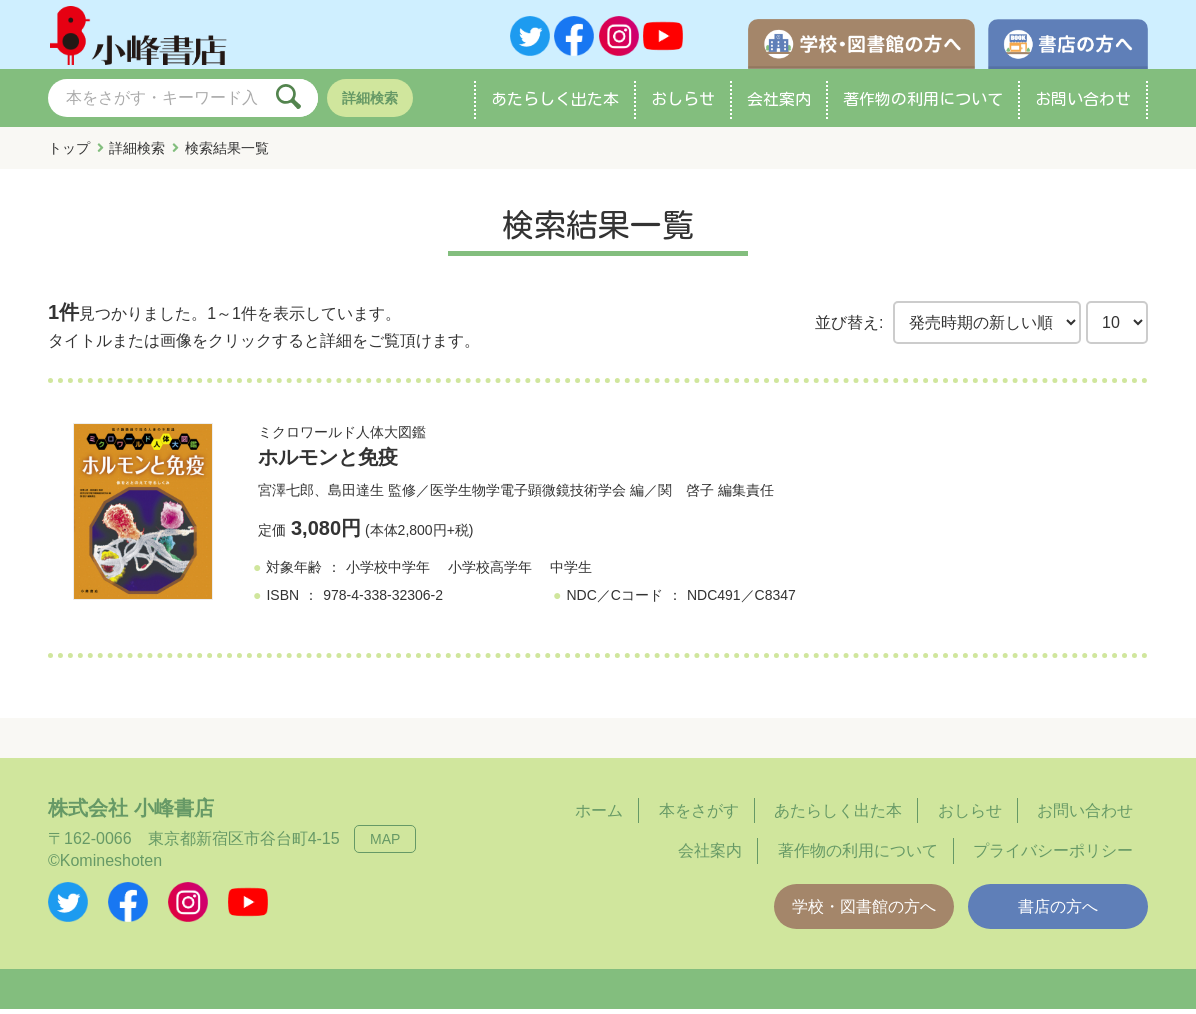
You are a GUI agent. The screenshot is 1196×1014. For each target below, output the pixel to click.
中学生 (571, 572)
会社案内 (779, 104)
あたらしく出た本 (555, 104)
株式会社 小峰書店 (131, 813)
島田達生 (356, 495)
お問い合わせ (1083, 104)
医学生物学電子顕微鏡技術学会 (528, 495)
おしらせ (683, 104)
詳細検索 (370, 103)
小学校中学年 (388, 572)
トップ (69, 153)
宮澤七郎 (286, 495)
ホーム (599, 815)
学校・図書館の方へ (864, 911)
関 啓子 (686, 495)
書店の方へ (1058, 911)
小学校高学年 (490, 572)
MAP (385, 844)
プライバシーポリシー (1053, 855)
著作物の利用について (923, 104)
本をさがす (699, 815)
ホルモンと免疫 (328, 462)
